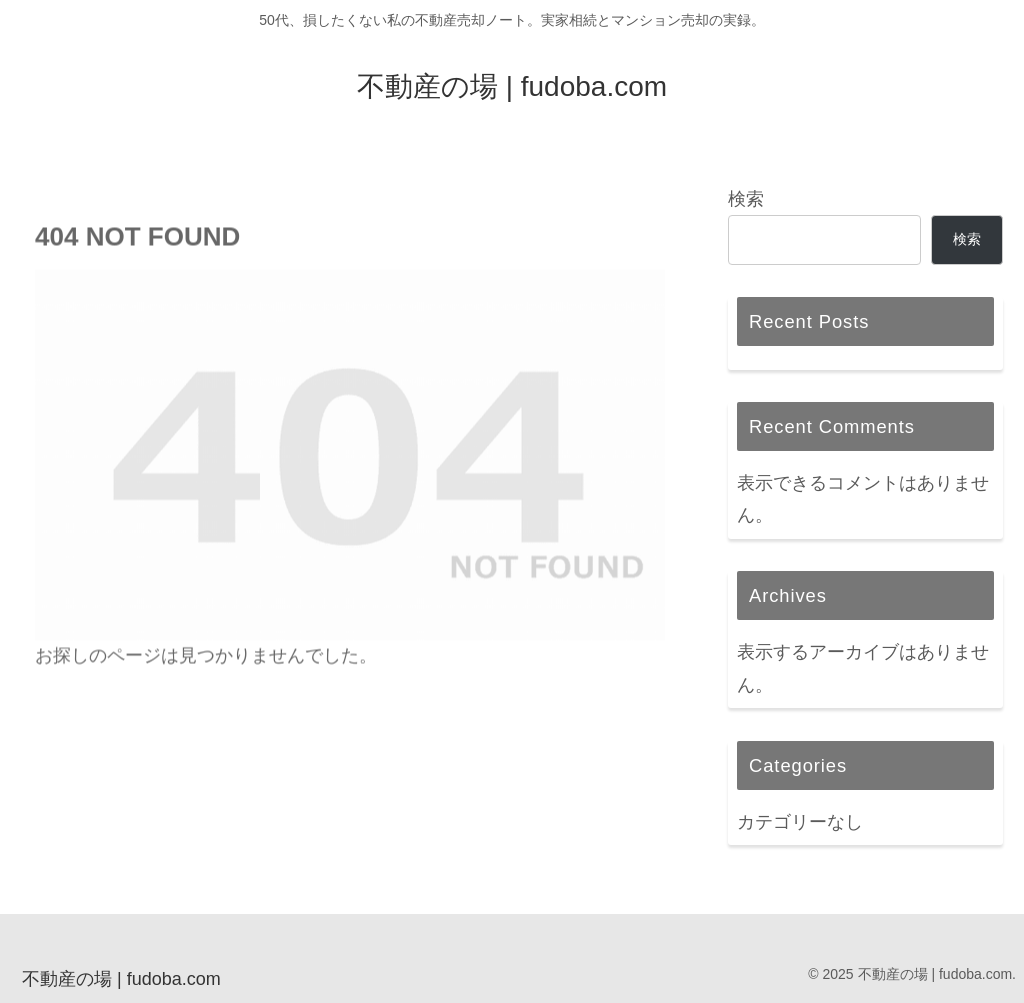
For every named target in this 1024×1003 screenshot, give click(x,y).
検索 (746, 199)
